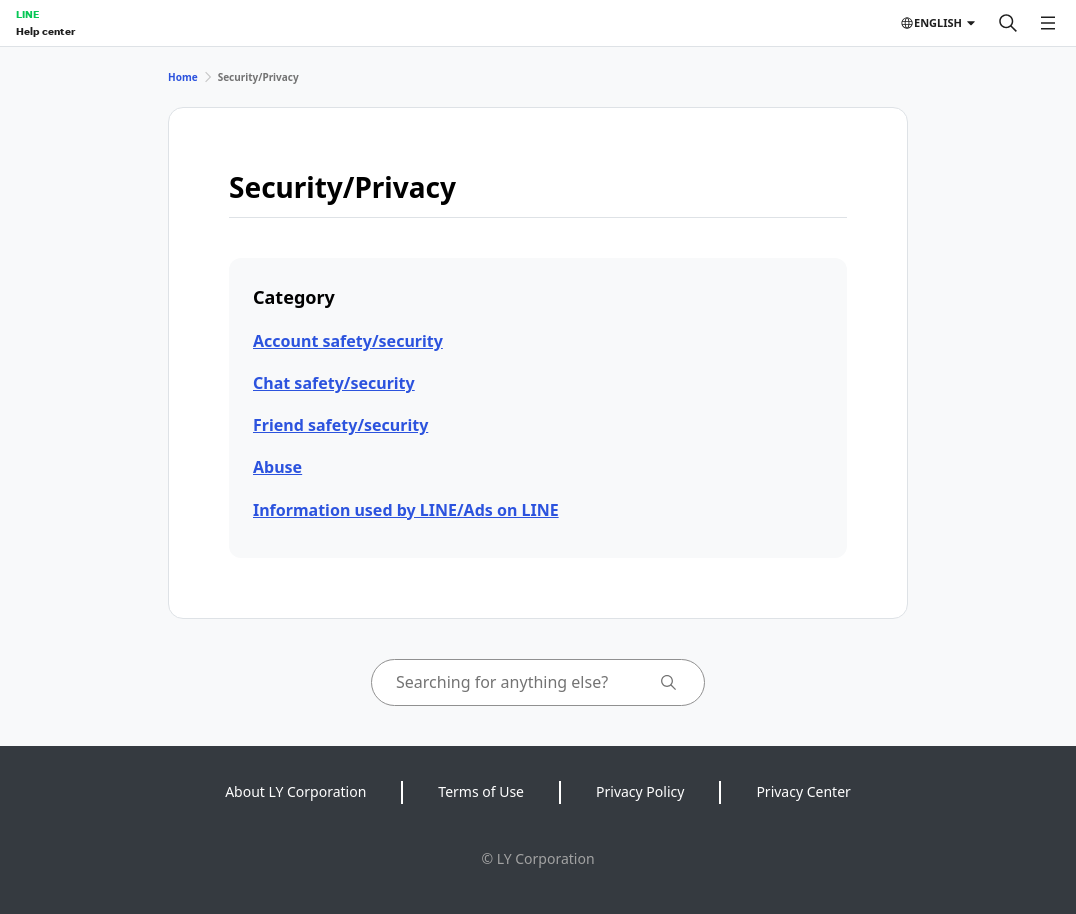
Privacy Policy (640, 791)
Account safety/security (348, 341)
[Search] (1008, 23)
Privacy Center (803, 791)
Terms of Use (481, 791)
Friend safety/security (340, 425)
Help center (45, 31)
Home (183, 77)
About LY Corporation (295, 791)
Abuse (277, 467)
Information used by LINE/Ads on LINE (406, 510)
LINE (27, 14)
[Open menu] (1048, 23)
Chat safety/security (334, 383)
